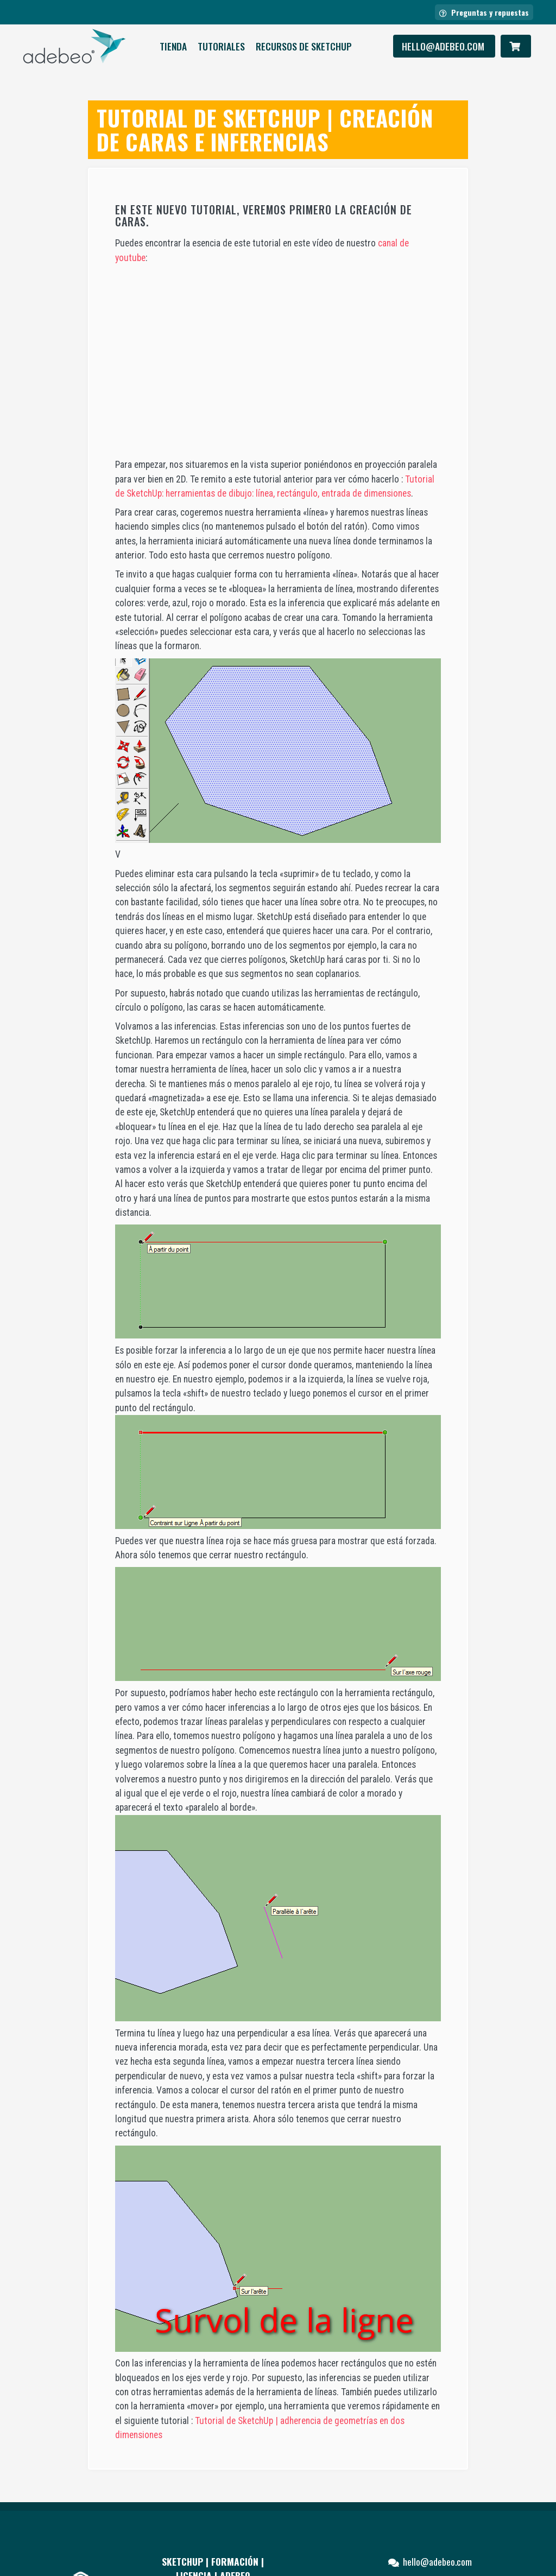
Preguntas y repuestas (484, 12)
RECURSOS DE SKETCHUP (304, 46)
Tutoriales (221, 46)
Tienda (173, 46)
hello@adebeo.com (444, 46)
